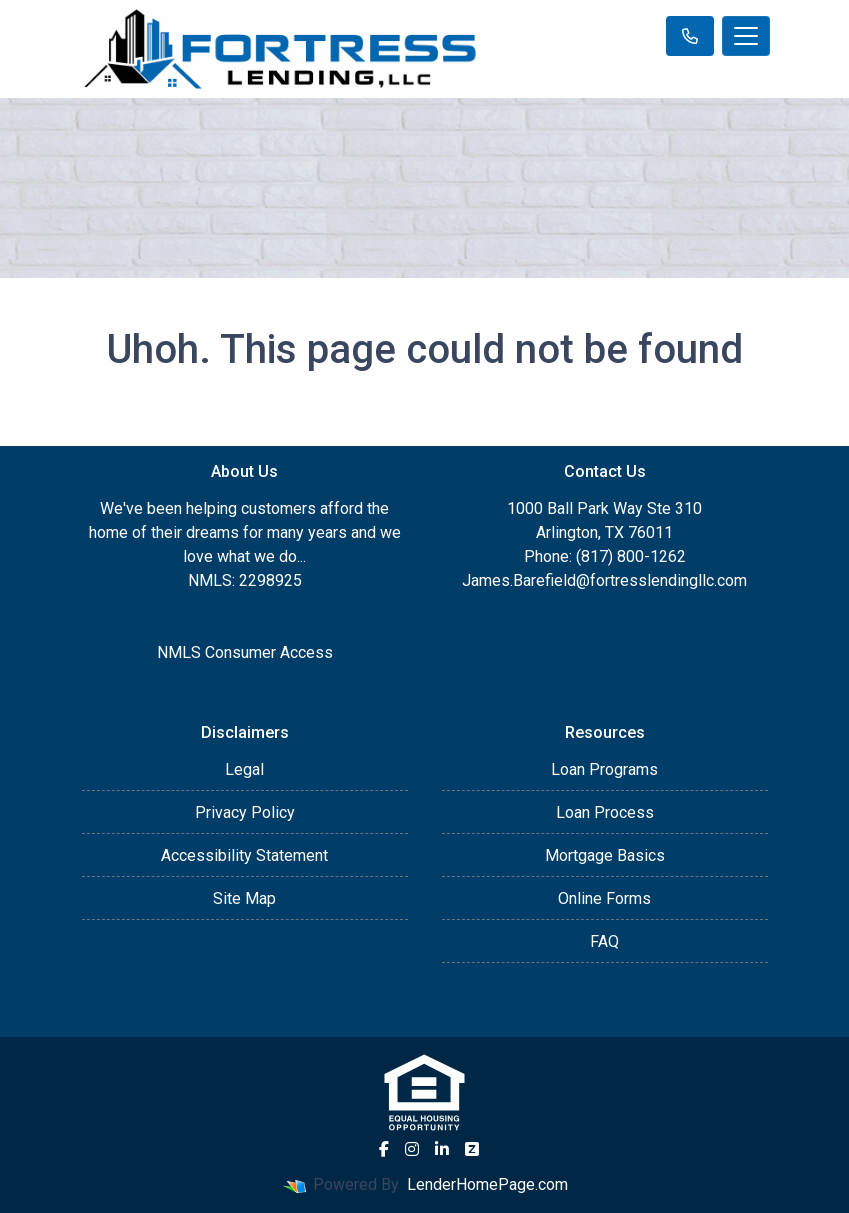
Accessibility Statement (244, 855)
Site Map (244, 898)
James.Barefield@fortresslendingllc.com (604, 580)
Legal (244, 769)
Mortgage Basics (605, 855)
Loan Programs (604, 769)
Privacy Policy (245, 812)
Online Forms (604, 898)
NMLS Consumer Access (245, 652)
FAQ (604, 941)
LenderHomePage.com (487, 1184)
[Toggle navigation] (746, 36)
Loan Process (605, 812)
